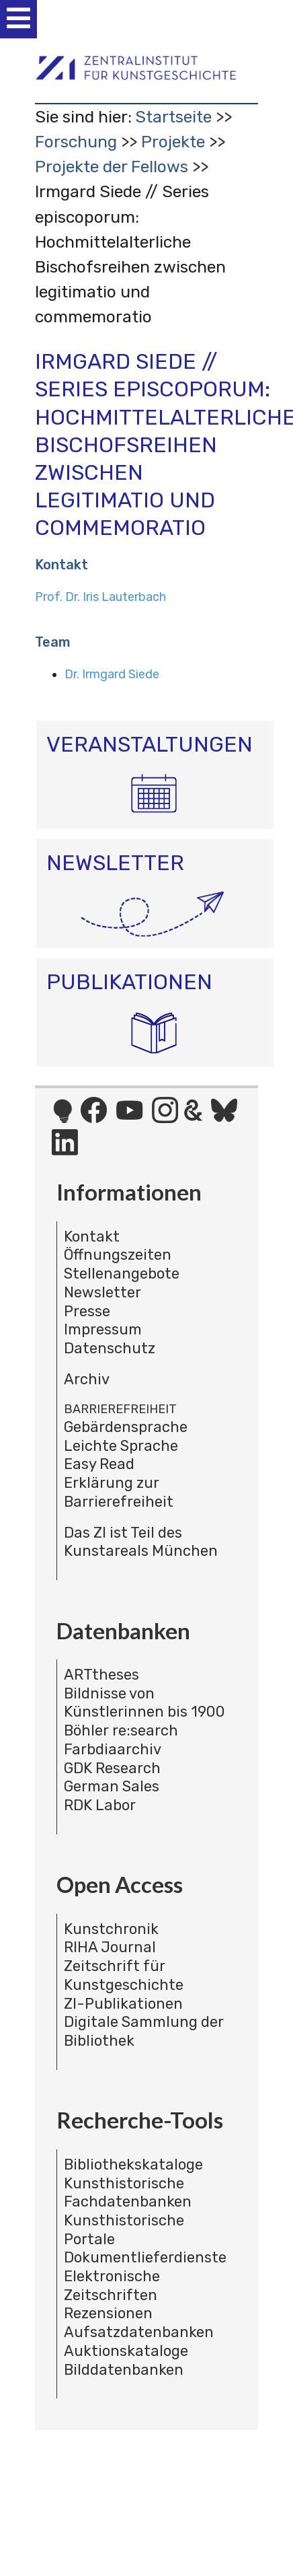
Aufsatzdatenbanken (139, 2332)
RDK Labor (100, 1805)
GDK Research (112, 1768)
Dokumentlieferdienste (145, 2257)
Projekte (173, 141)
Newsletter (102, 1292)
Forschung (76, 141)
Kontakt (92, 1236)
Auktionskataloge (126, 2351)
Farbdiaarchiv (112, 1749)
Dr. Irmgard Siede (112, 674)
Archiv (87, 1379)
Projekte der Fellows (111, 166)
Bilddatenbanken (123, 2370)
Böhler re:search (121, 1730)
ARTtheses (101, 1675)
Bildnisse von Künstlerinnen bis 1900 (144, 1702)
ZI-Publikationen (123, 2004)
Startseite (173, 117)
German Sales (111, 1786)
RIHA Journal (110, 1947)
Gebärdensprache (125, 1427)
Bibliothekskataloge (133, 2164)
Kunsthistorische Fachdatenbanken (128, 2192)
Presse (87, 1311)
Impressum (103, 1329)
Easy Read (99, 1464)
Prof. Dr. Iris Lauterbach (100, 596)
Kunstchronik (111, 1929)
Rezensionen (108, 2313)
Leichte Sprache (121, 1446)
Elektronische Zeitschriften (112, 2285)
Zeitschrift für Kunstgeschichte (123, 1975)
